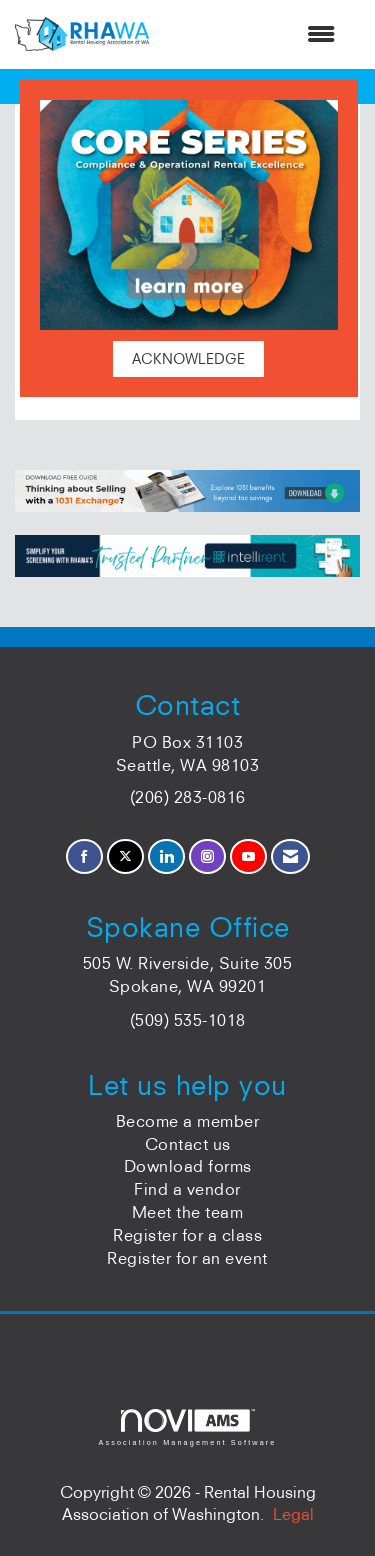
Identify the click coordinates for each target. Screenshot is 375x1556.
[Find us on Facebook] (84, 856)
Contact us (188, 1144)
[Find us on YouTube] (248, 856)
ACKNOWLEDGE (188, 359)
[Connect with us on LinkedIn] (166, 856)
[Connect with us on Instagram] (207, 856)
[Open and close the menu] (252, 34)
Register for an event (187, 1258)
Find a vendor (187, 1189)
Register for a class (187, 1235)
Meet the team (188, 1212)
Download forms (188, 1166)
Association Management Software (187, 1427)
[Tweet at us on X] (125, 856)
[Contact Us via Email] (290, 856)
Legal (293, 1514)
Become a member (188, 1121)
